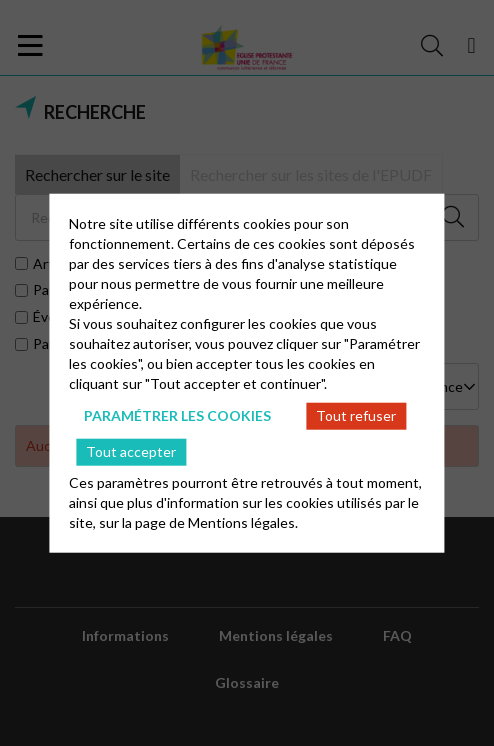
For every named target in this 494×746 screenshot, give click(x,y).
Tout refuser (356, 415)
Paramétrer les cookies (177, 415)
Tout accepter (131, 451)
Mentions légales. (243, 521)
